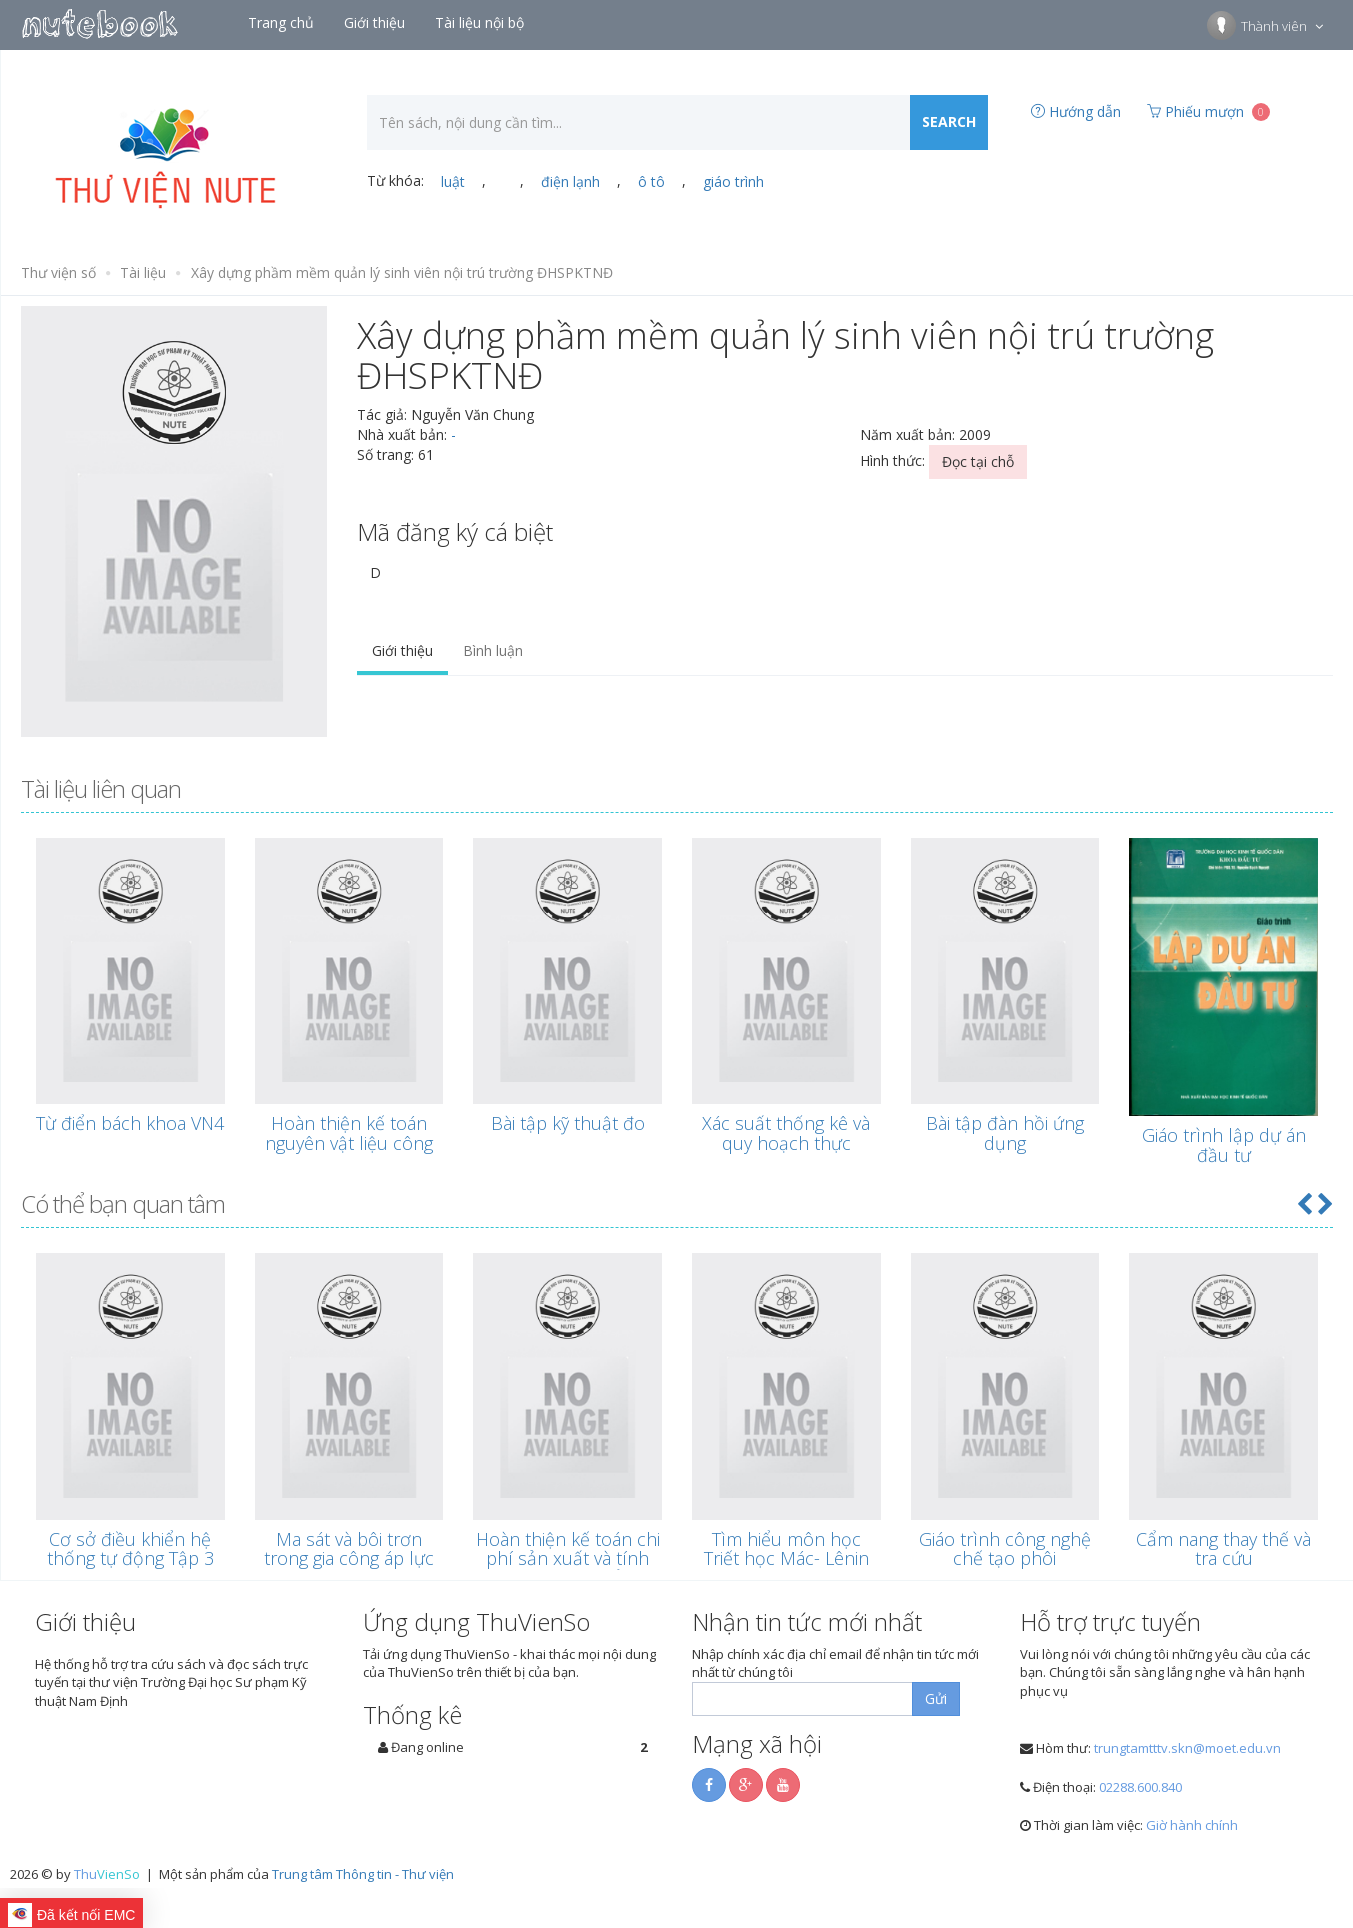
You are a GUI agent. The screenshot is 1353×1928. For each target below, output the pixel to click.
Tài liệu (143, 272)
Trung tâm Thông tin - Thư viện (363, 1874)
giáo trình (733, 181)
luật (453, 181)
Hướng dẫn (1076, 111)
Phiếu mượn (1208, 111)
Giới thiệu (376, 22)
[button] (1304, 1203)
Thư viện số (58, 272)
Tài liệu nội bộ (481, 22)
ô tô (651, 181)
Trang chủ (283, 22)
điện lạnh (570, 181)
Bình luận (493, 650)
